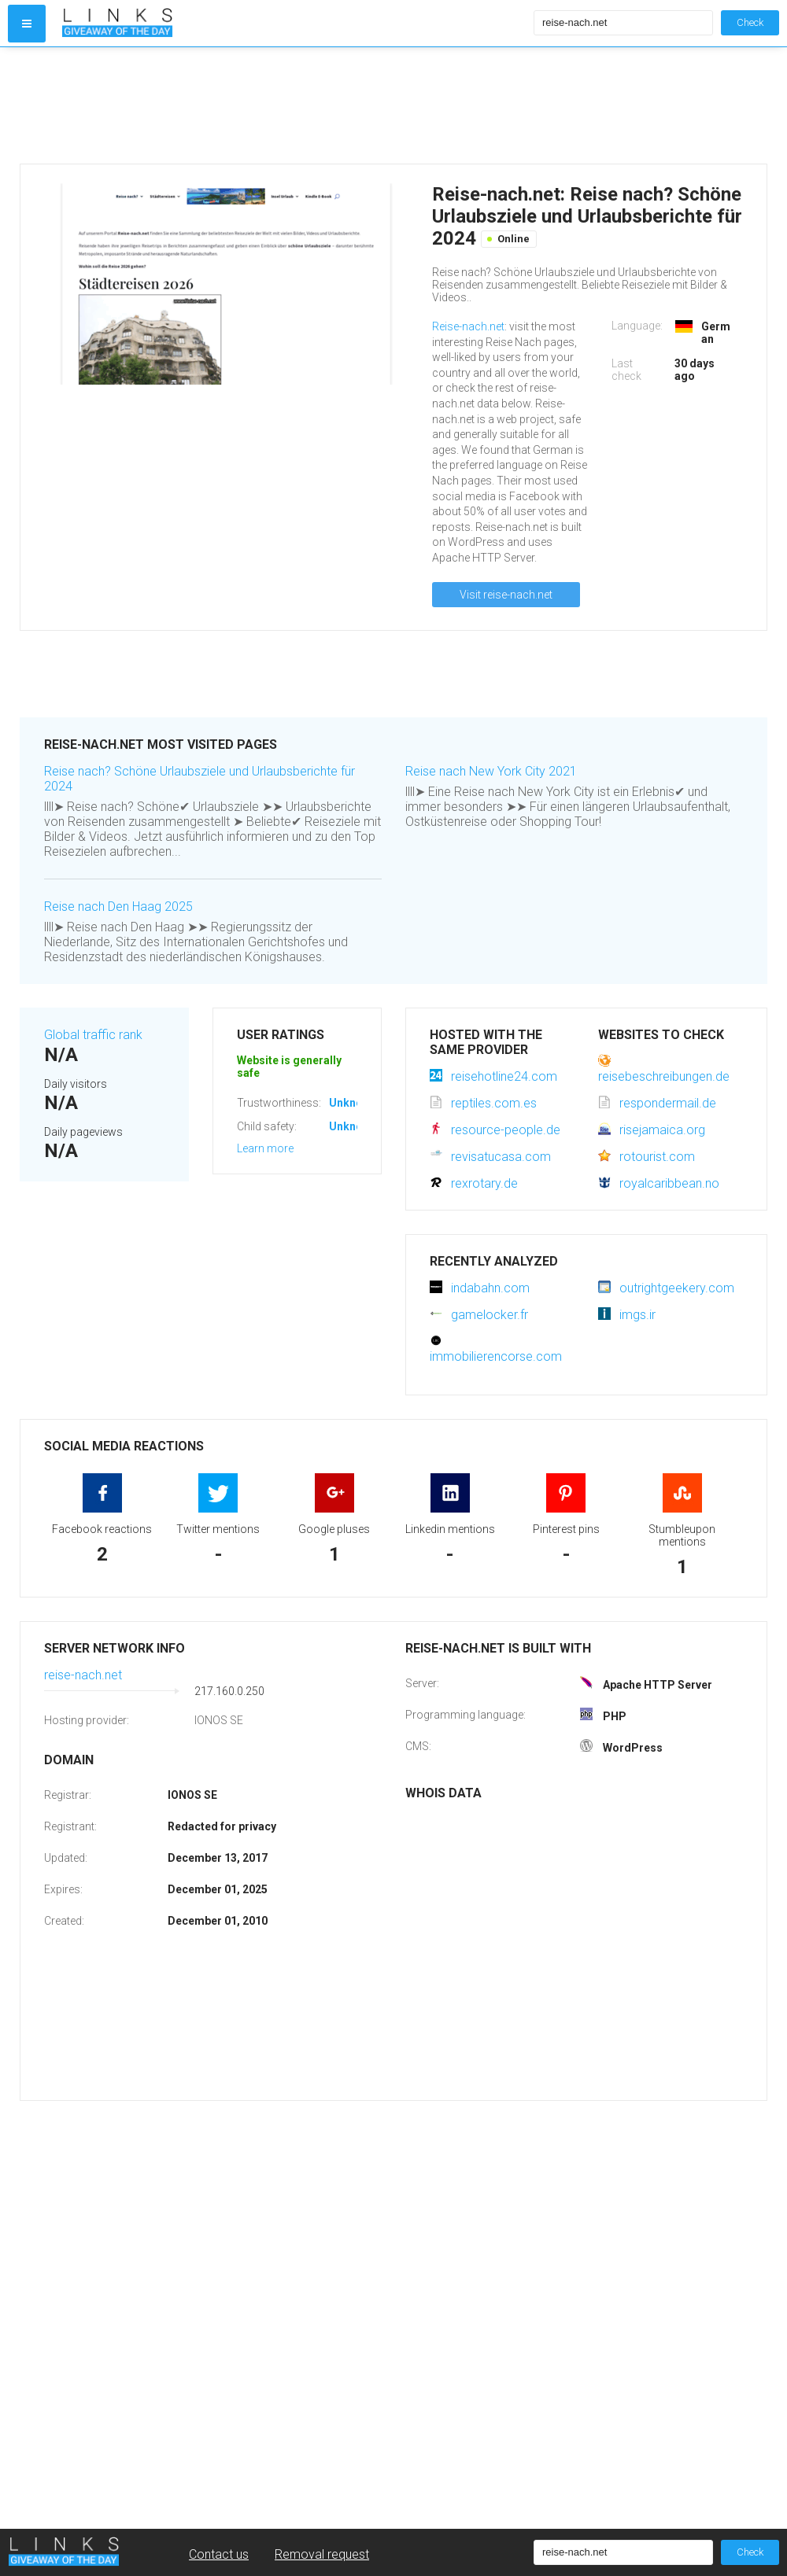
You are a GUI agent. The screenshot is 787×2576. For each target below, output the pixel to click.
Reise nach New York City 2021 (491, 771)
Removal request (322, 2554)
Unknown (353, 1102)
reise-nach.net (83, 1675)
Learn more (265, 1148)
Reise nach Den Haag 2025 (118, 906)
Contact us (219, 2554)
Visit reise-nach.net (506, 594)
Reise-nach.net (468, 326)
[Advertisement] (294, 105)
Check (750, 22)
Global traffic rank (93, 1034)
